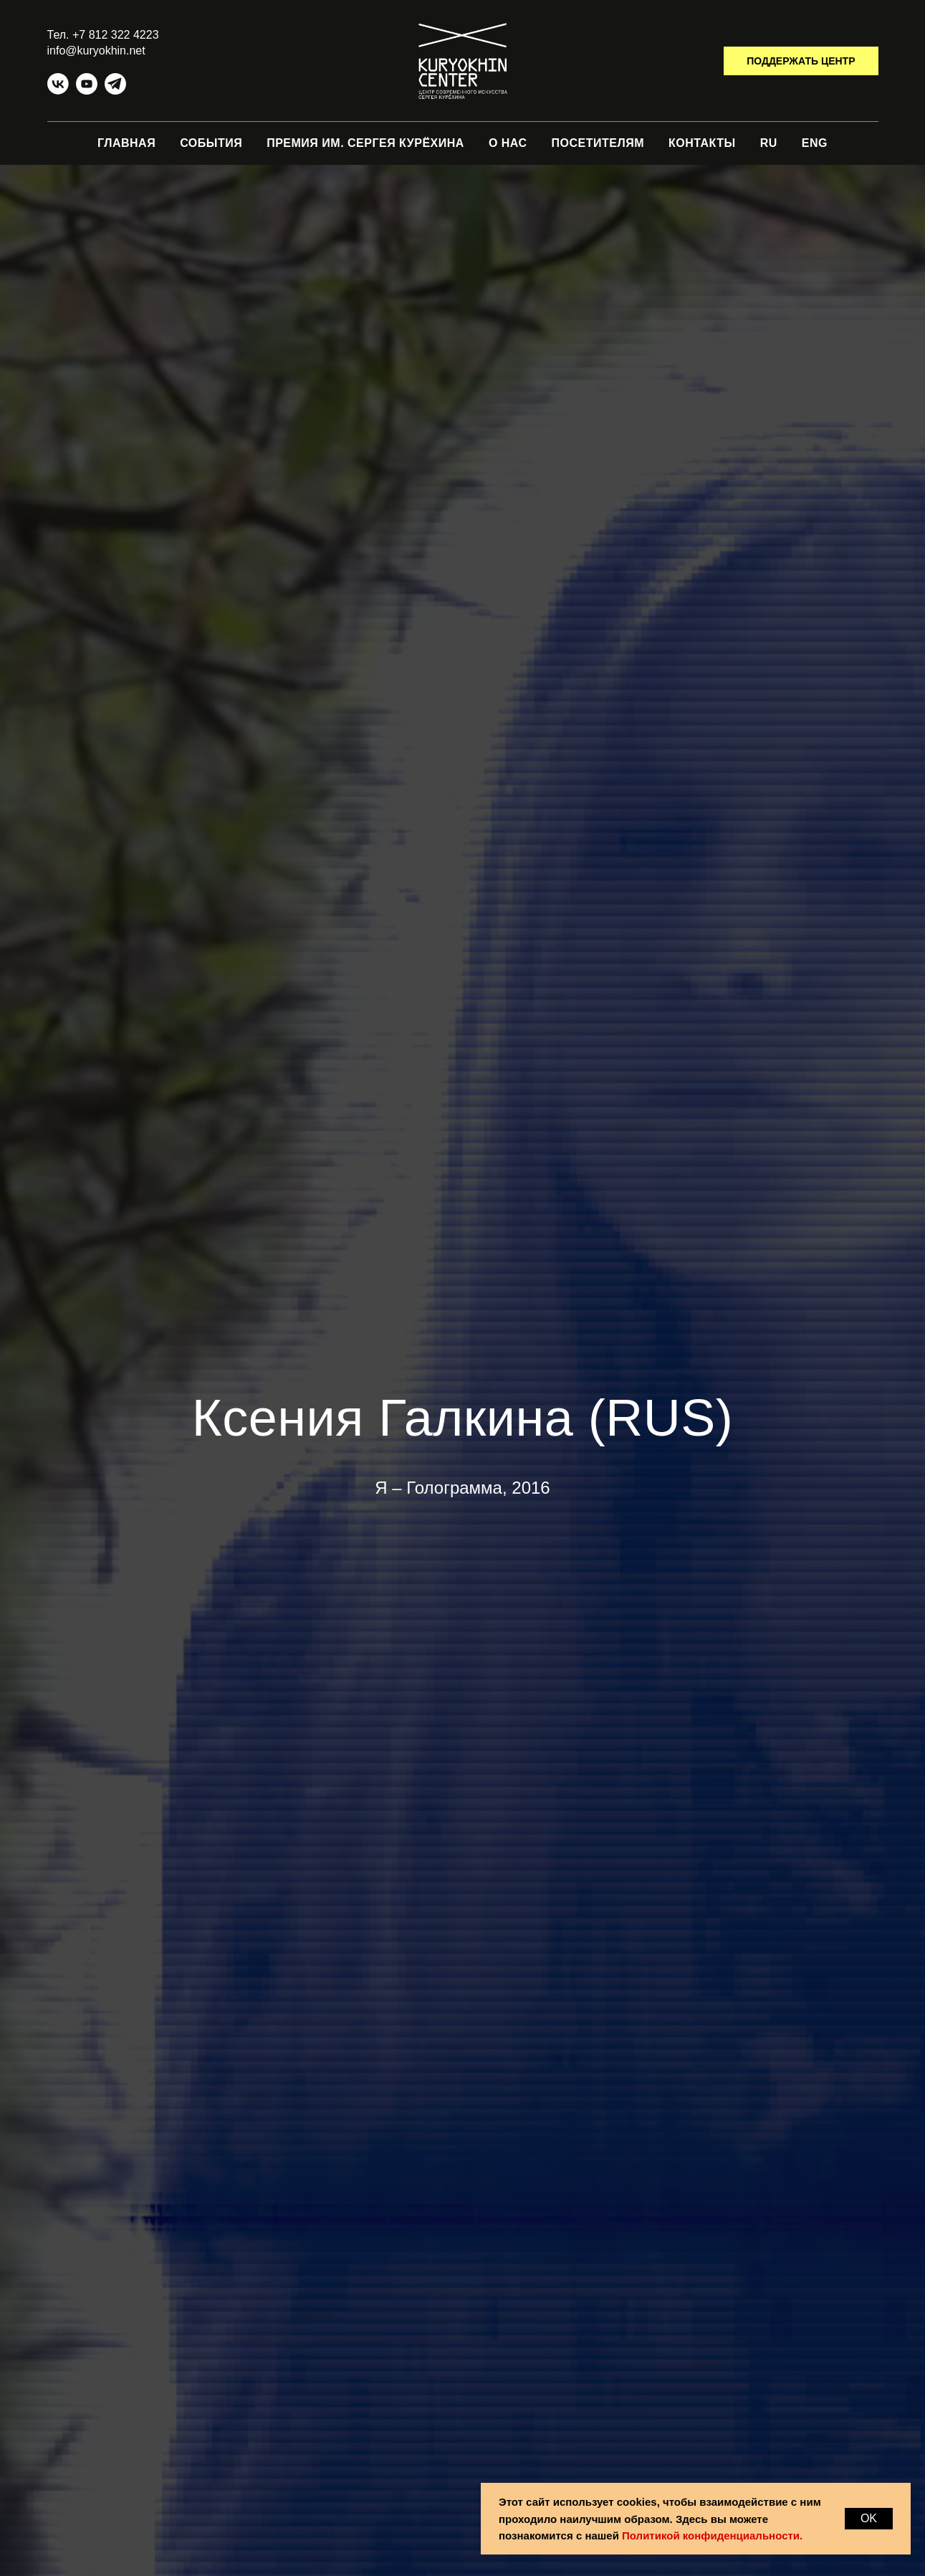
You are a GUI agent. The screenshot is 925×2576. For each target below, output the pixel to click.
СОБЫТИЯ (211, 143)
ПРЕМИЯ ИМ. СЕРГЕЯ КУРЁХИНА (365, 143)
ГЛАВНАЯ (126, 143)
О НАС (508, 143)
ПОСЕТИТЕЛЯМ (598, 143)
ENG (815, 143)
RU (768, 143)
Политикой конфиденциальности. (712, 2535)
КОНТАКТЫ (702, 143)
